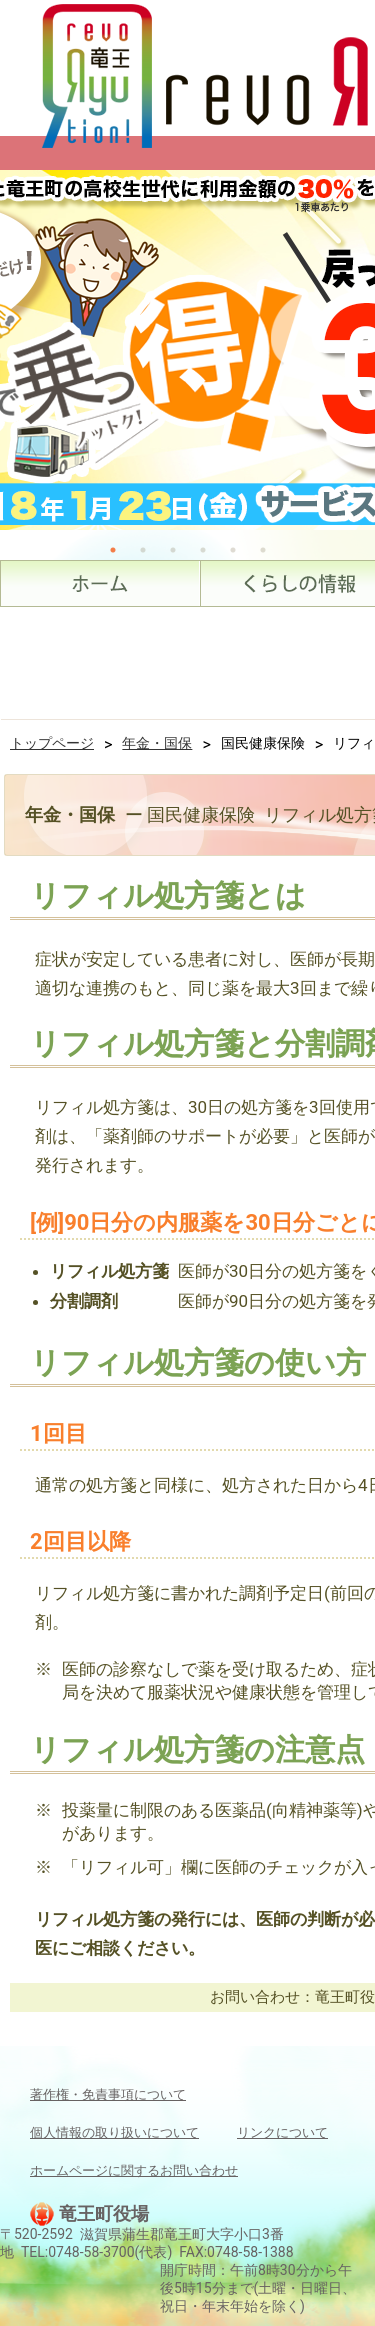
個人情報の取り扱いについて (114, 2132)
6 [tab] (263, 550)
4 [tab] (203, 550)
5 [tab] (233, 550)
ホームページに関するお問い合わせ (134, 2170)
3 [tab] (173, 550)
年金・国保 (157, 743)
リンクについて (282, 2132)
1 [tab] (113, 550)
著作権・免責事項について (108, 2094)
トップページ (52, 743)
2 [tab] (143, 550)
